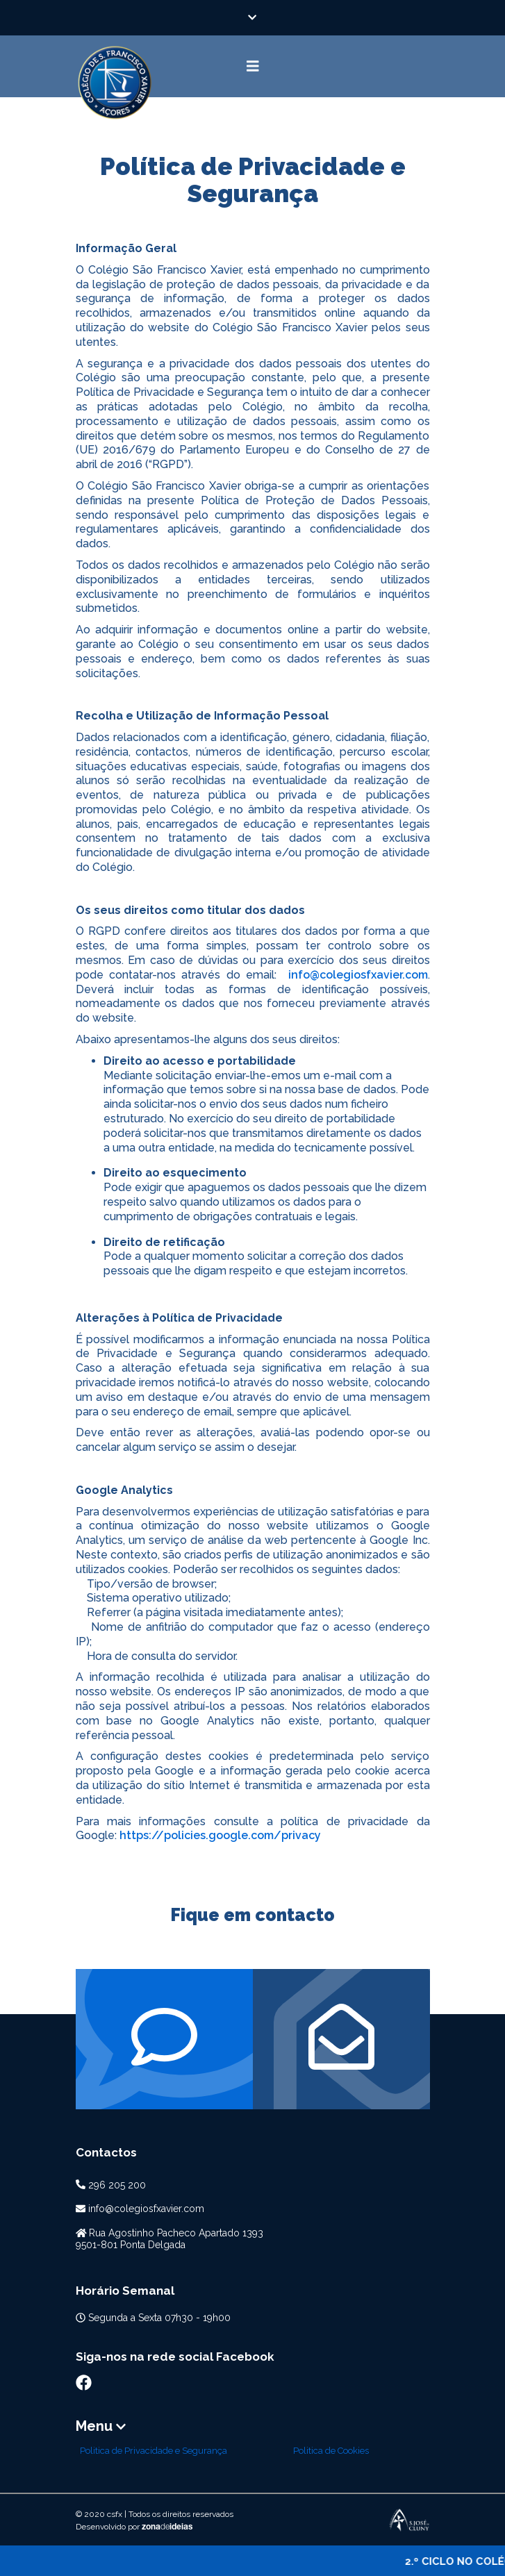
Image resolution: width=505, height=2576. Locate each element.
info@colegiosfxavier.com (358, 974)
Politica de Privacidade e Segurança (153, 2450)
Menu (101, 2426)
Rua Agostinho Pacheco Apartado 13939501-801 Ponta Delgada (170, 2238)
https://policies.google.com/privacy (220, 1835)
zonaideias (167, 2527)
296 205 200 (117, 2185)
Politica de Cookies (331, 2450)
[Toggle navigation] (252, 66)
